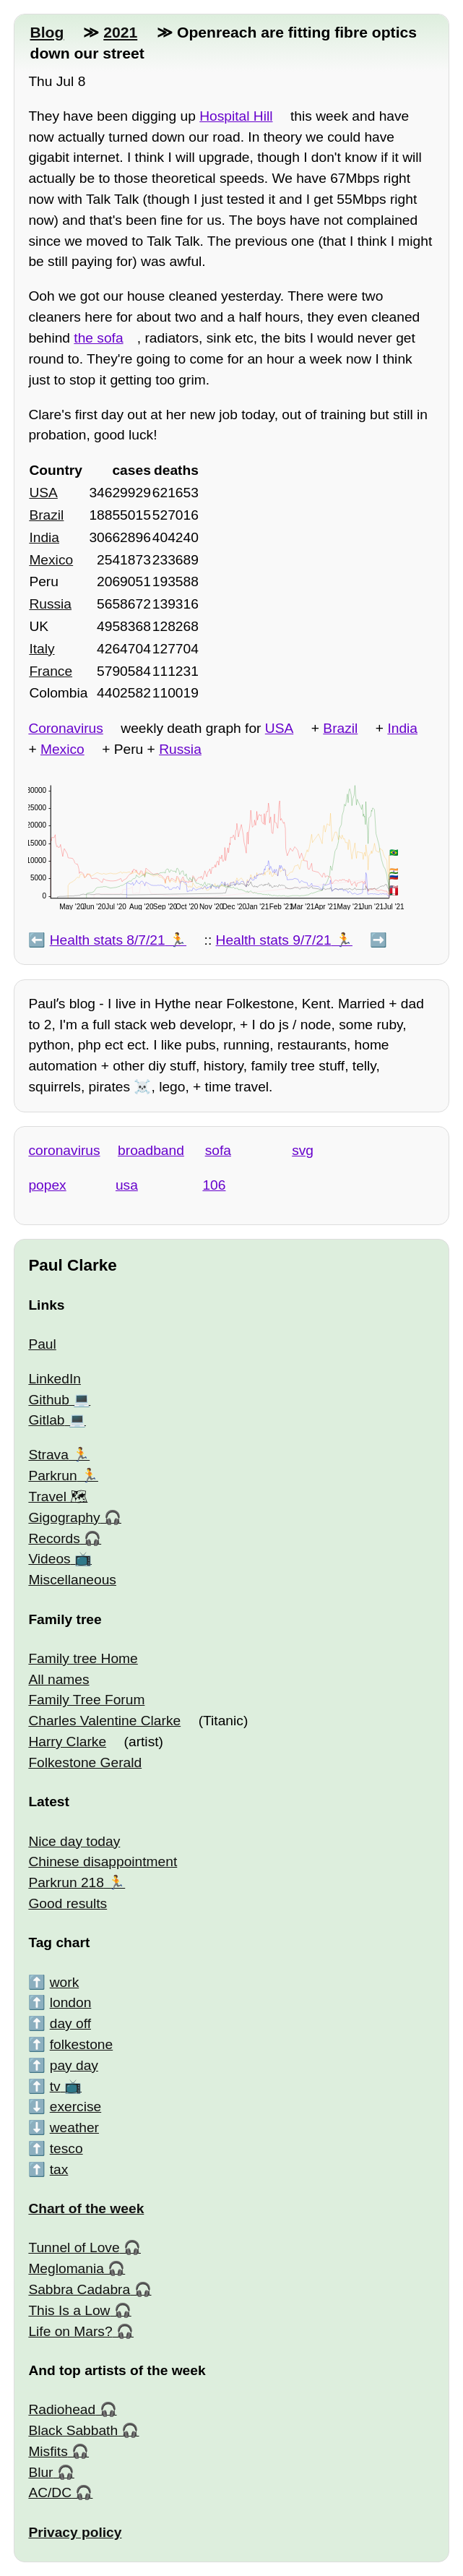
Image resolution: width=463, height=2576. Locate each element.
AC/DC (50, 2492)
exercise (75, 2106)
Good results (67, 1903)
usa (127, 1185)
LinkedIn (54, 1378)
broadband (151, 1150)
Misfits (47, 2451)
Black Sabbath (73, 2430)
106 (213, 1185)
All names (58, 1679)
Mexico (51, 559)
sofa (218, 1150)
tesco (66, 2148)
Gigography (64, 1517)
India (44, 537)
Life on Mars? (70, 2331)
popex (47, 1185)
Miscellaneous (72, 1579)
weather (74, 2127)
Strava (48, 1454)
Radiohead (61, 2409)
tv (55, 2086)
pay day (74, 2065)
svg (302, 1150)
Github (48, 1399)
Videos (49, 1558)
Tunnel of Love (73, 2247)
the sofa (98, 337)
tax (59, 2169)
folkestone (81, 2044)
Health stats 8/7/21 (107, 940)
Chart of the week (86, 2208)
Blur (40, 2472)
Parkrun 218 (66, 1882)
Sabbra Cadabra (79, 2289)
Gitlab (46, 1419)
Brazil (46, 515)
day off (70, 2023)
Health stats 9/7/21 (274, 940)
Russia (50, 603)
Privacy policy (74, 2532)
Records (53, 1538)
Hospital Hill (235, 116)
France (50, 671)
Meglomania (66, 2268)
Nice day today (74, 1841)
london (71, 2002)
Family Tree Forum (86, 1699)
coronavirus (64, 1150)
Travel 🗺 (57, 1496)
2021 (120, 32)
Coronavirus (65, 728)
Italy (41, 648)
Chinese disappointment (102, 1861)
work (64, 1982)
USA (43, 492)
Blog (47, 32)
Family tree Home (82, 1658)
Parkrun (52, 1475)
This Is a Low (69, 2310)
